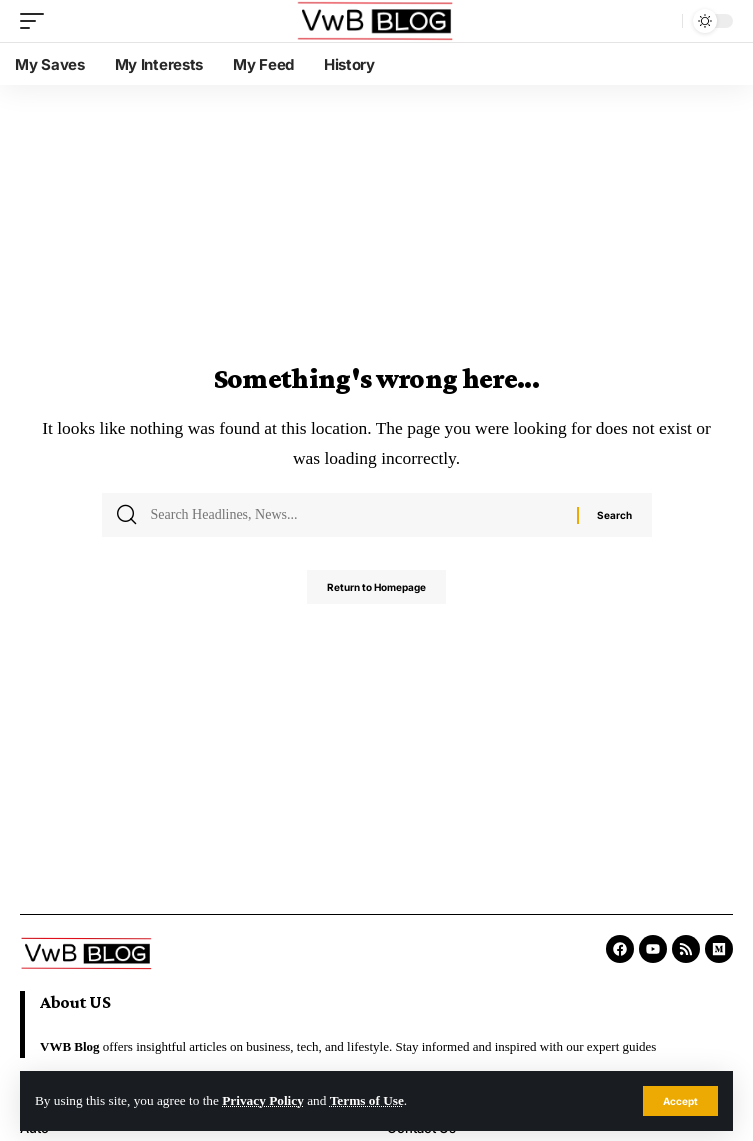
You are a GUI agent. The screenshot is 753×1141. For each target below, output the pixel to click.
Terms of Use (367, 1100)
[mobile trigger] (37, 21)
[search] (662, 21)
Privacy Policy (263, 1100)
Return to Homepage (376, 587)
